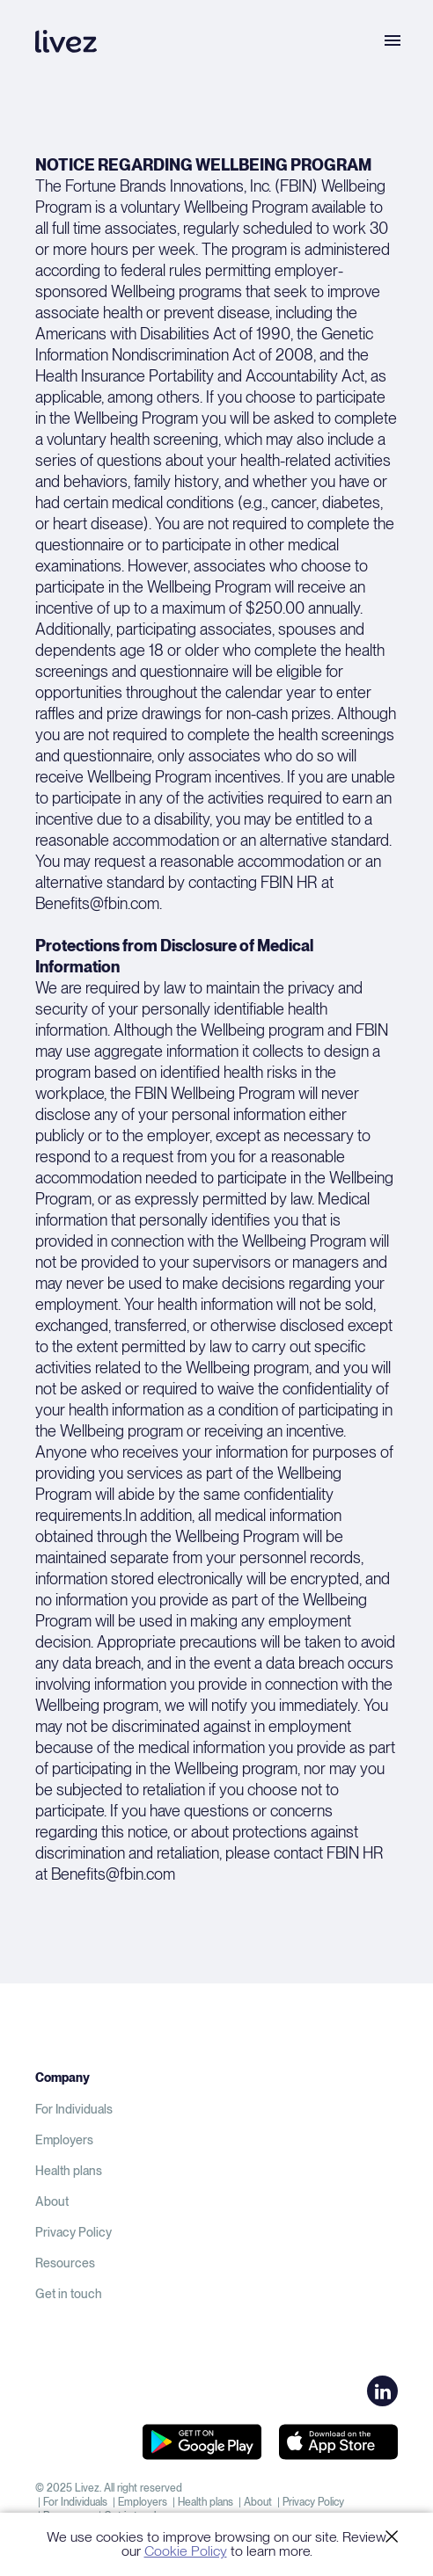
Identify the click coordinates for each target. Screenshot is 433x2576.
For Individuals (74, 2109)
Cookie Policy (185, 2551)
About (52, 2201)
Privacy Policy (73, 2232)
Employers (64, 2140)
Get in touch (68, 2294)
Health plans (68, 2171)
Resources (65, 2263)
